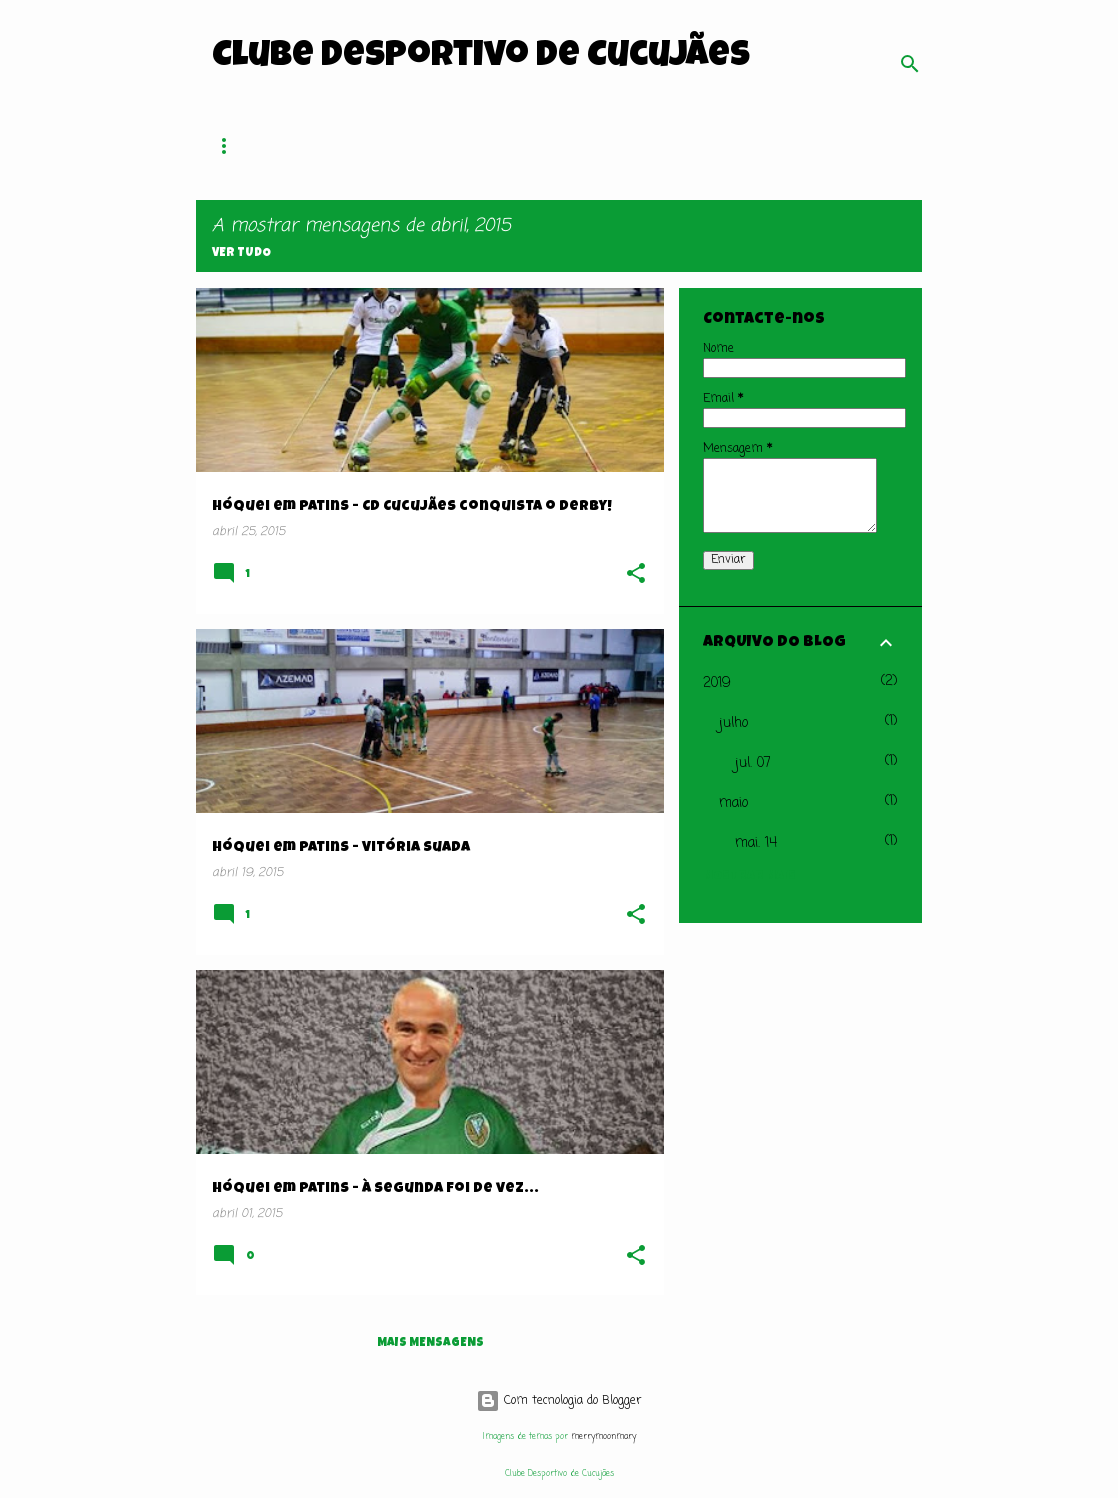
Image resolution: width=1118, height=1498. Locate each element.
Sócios (459, 146)
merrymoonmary (603, 1436)
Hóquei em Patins (581, 146)
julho (733, 723)
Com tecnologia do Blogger (559, 1401)
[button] (636, 575)
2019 (717, 683)
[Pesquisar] (910, 64)
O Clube (369, 146)
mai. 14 (756, 843)
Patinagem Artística (748, 146)
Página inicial (256, 146)
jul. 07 (753, 763)
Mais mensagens (430, 1344)
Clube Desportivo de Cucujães (481, 58)
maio (733, 803)
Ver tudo (241, 254)
